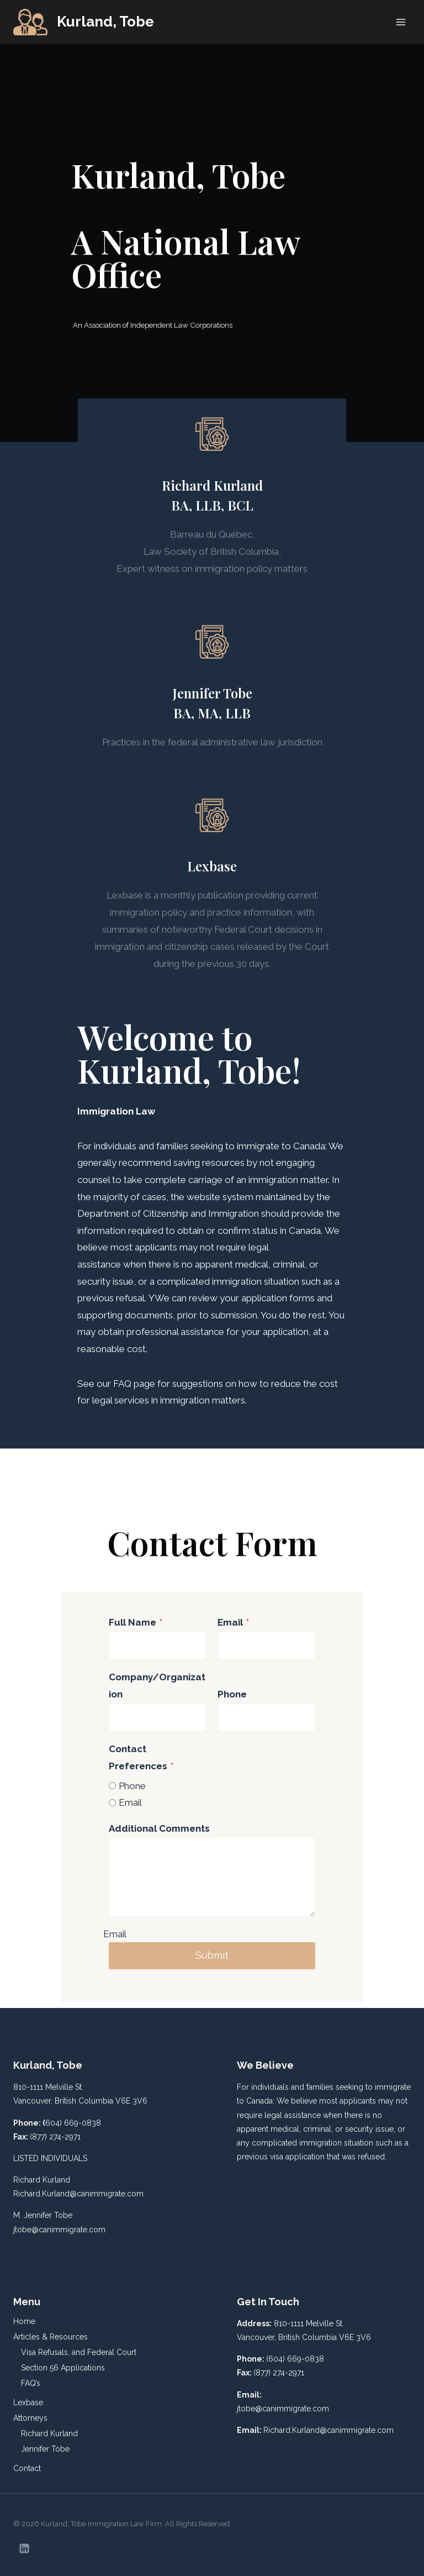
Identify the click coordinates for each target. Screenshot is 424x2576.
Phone (232, 1694)
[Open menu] (400, 21)
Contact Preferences (141, 1757)
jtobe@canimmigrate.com (59, 2229)
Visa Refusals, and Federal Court (78, 2352)
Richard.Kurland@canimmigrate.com (78, 2193)
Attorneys (30, 2418)
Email (233, 1622)
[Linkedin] (24, 2548)
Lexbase (28, 2402)
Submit (212, 1955)
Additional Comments (159, 1828)
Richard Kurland (49, 2433)
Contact (27, 2468)
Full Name (135, 1622)
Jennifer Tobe (45, 2448)
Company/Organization (157, 1685)
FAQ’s (30, 2383)
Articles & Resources (50, 2336)
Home (24, 2321)
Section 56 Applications (63, 2367)
